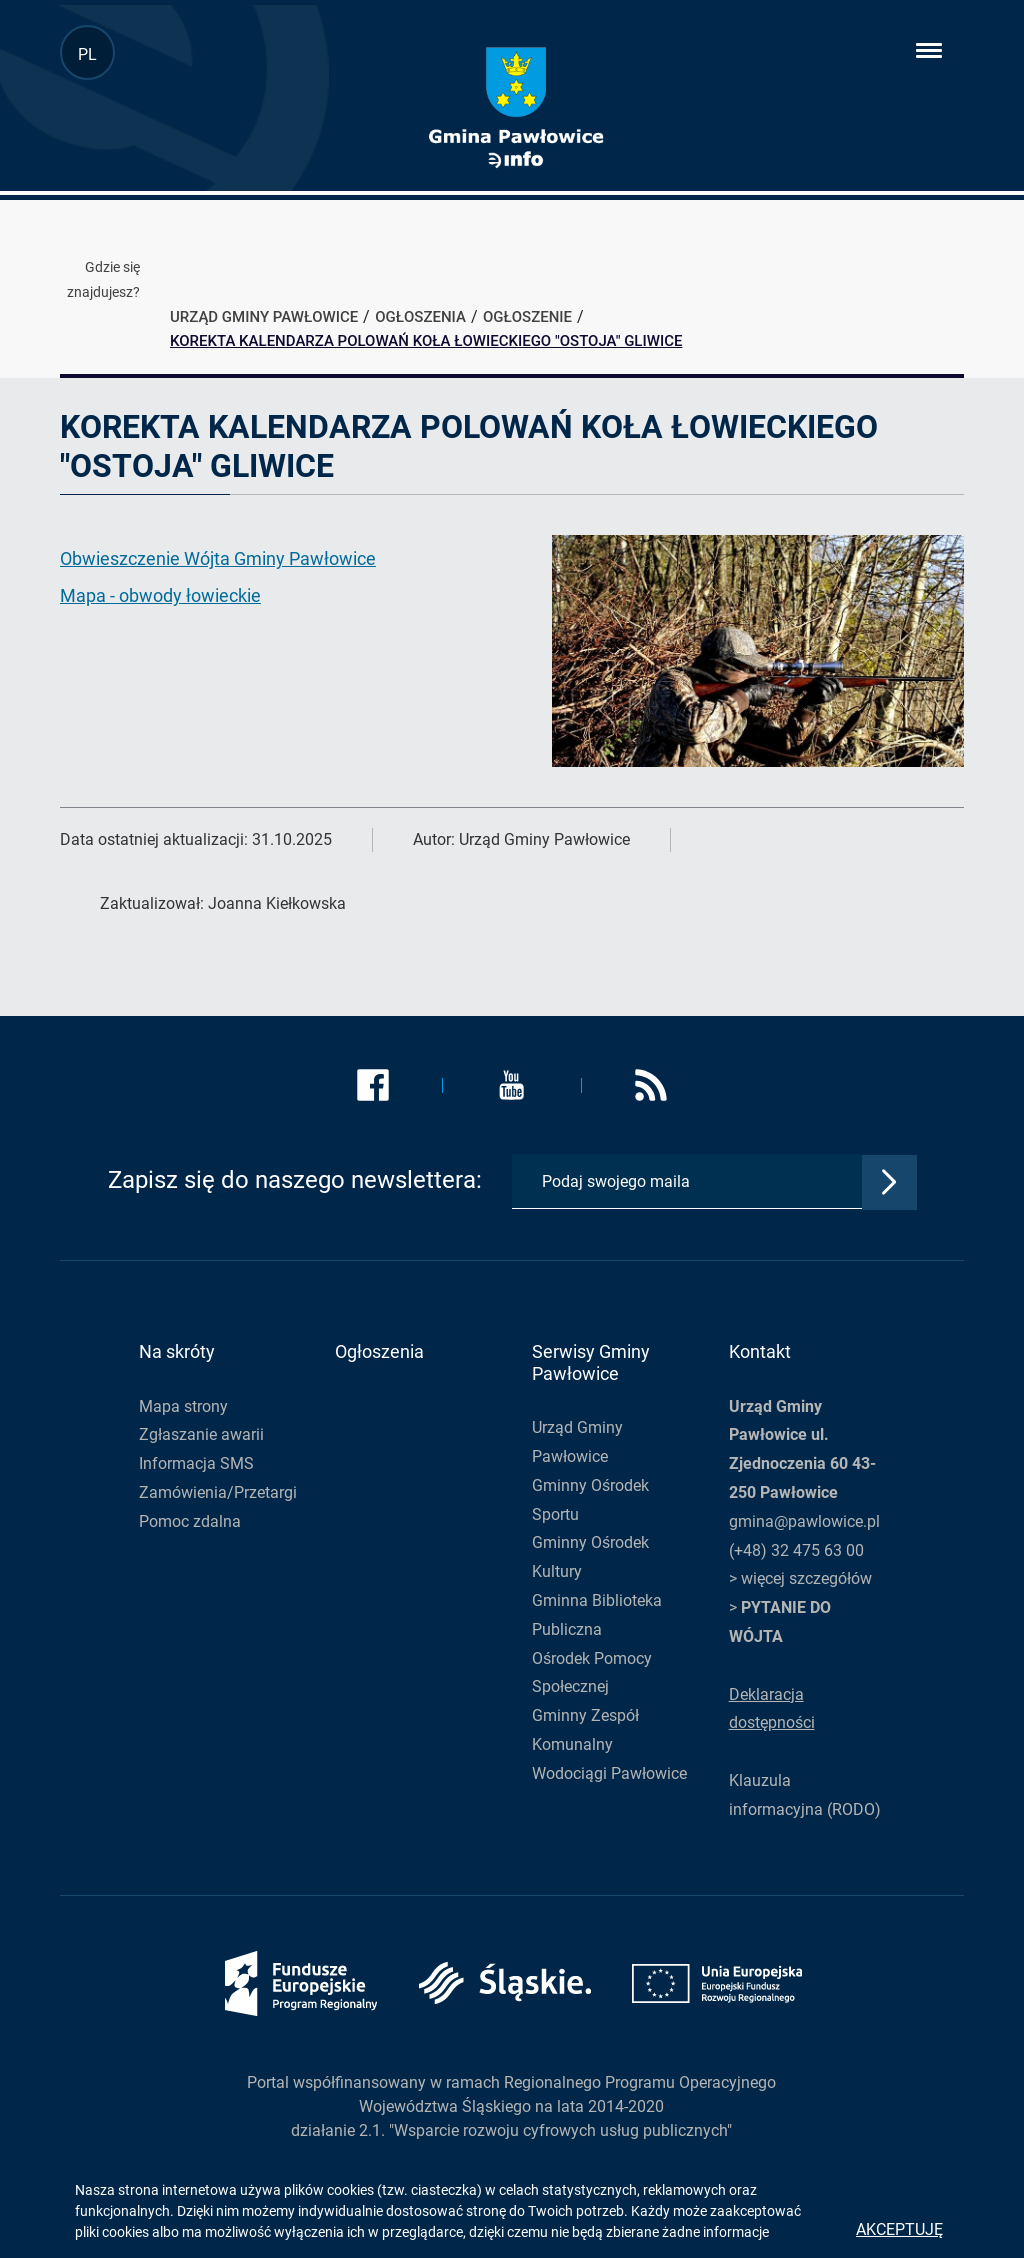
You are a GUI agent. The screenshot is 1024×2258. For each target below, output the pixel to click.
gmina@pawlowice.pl (804, 1521)
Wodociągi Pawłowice (609, 1773)
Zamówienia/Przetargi (218, 1492)
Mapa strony (183, 1406)
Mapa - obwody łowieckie (160, 595)
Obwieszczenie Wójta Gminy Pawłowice (218, 558)
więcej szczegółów (806, 1578)
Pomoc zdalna (190, 1521)
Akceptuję (899, 2229)
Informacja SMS (196, 1463)
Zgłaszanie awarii (201, 1434)
